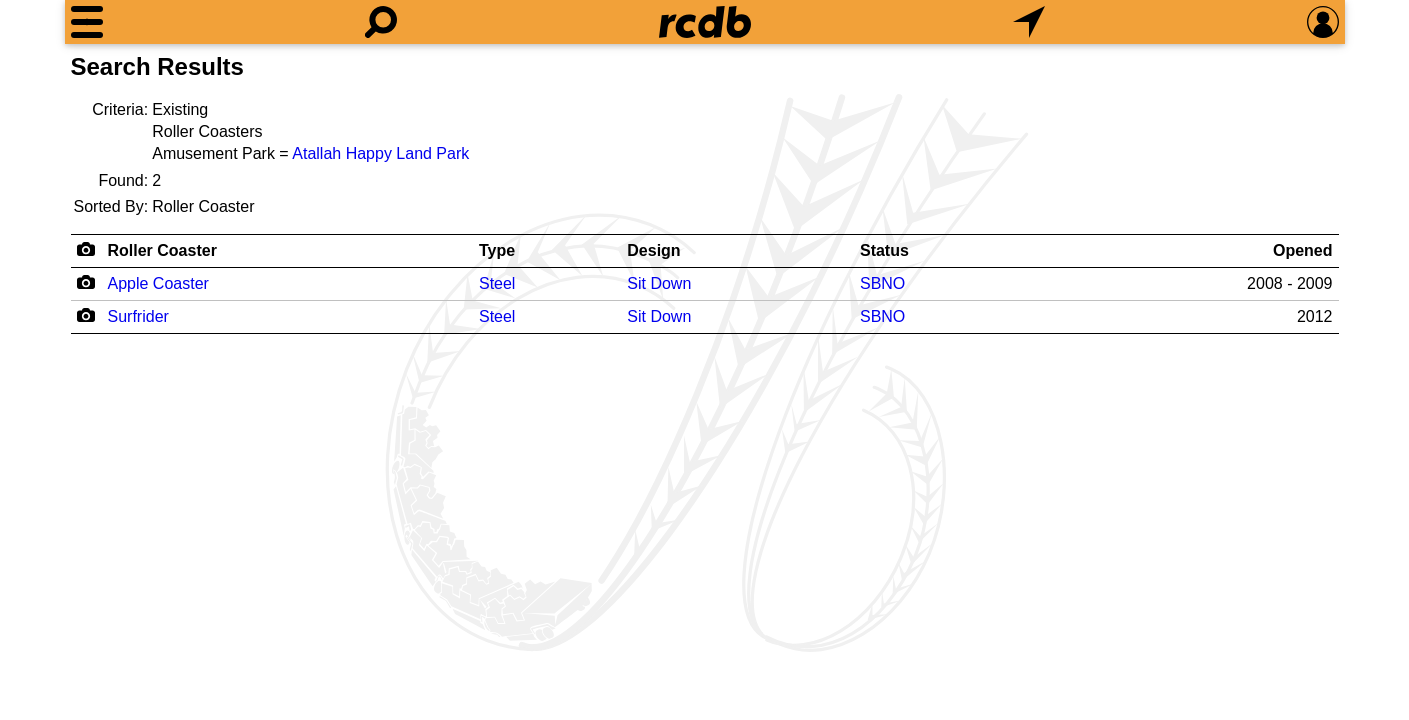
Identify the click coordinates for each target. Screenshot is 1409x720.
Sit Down (659, 283)
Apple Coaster (158, 283)
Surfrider (138, 316)
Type (497, 250)
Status (884, 250)
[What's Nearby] (1029, 22)
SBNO (882, 283)
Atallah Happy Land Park (380, 153)
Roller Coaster (162, 250)
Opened (1303, 250)
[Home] (705, 22)
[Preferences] (1323, 22)
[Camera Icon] (86, 282)
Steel (497, 283)
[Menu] (87, 22)
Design (653, 250)
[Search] (381, 22)
